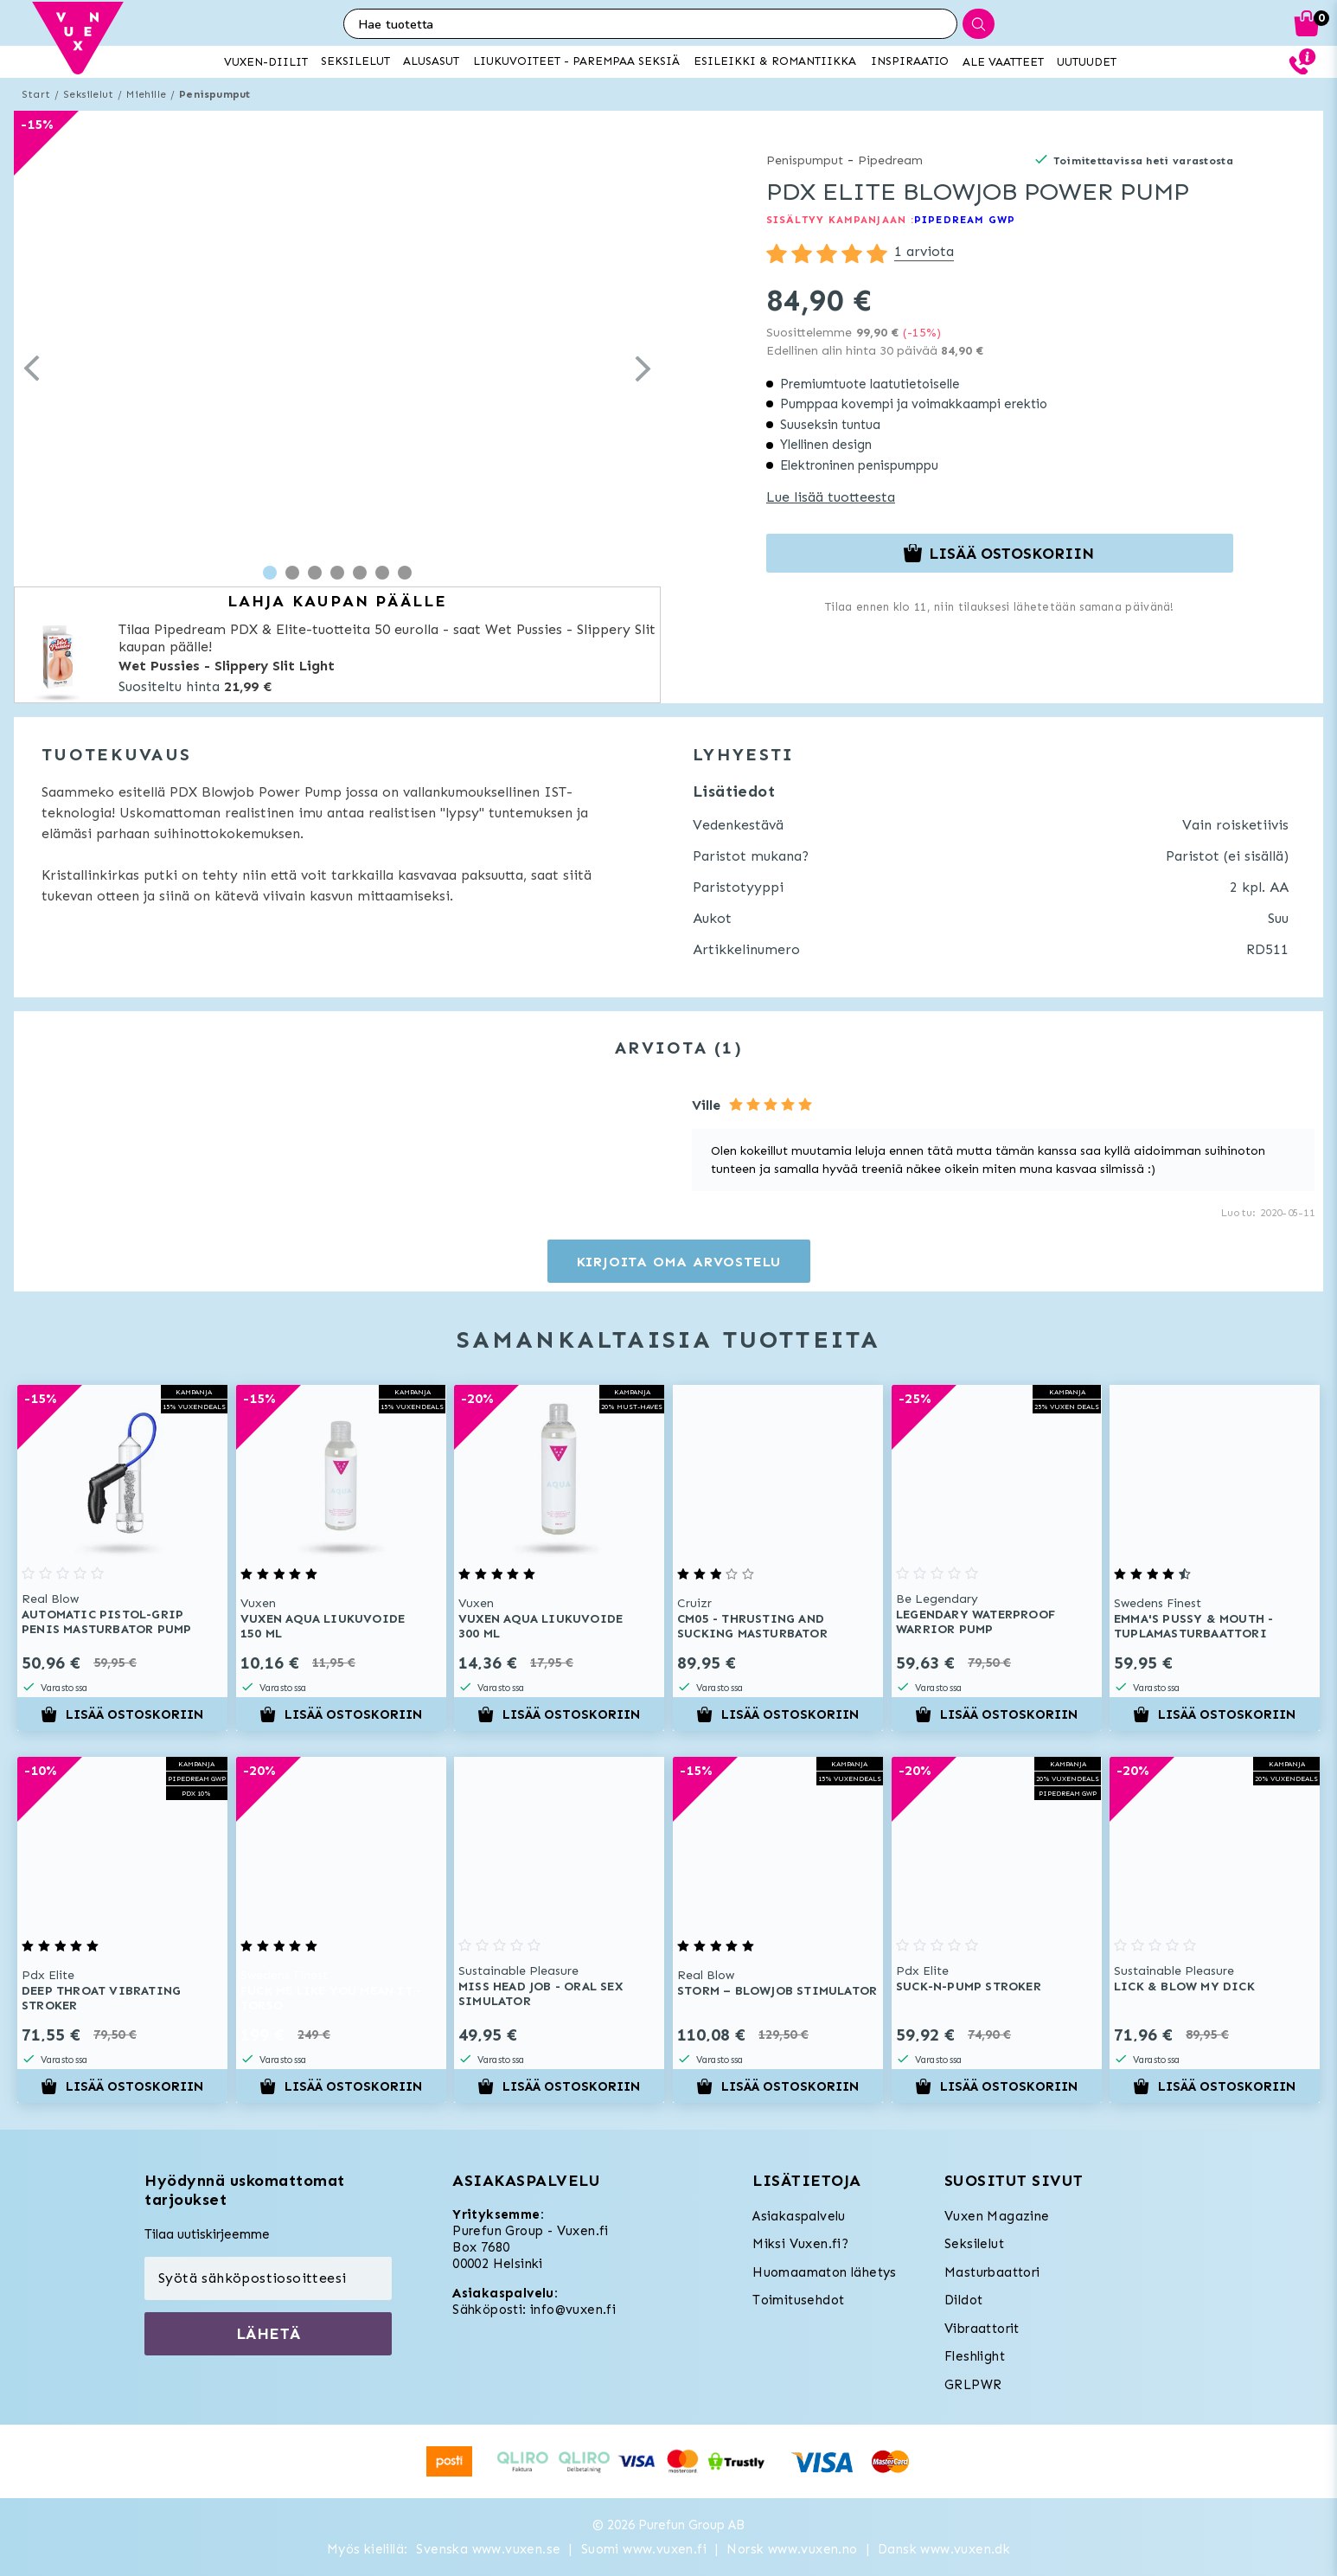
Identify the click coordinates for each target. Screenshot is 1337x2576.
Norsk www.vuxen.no (791, 2549)
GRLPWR (972, 2385)
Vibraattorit (982, 2328)
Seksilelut (88, 94)
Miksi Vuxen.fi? (800, 2244)
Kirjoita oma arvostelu (679, 1261)
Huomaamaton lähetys (824, 2272)
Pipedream (890, 160)
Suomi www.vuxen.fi (644, 2549)
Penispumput (214, 94)
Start (36, 94)
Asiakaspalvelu (799, 2216)
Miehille (146, 94)
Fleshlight (974, 2356)
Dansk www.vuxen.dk (944, 2549)
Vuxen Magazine (997, 2216)
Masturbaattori (992, 2272)
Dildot (963, 2300)
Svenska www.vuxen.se (488, 2549)
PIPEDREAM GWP (964, 220)
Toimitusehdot (798, 2300)
